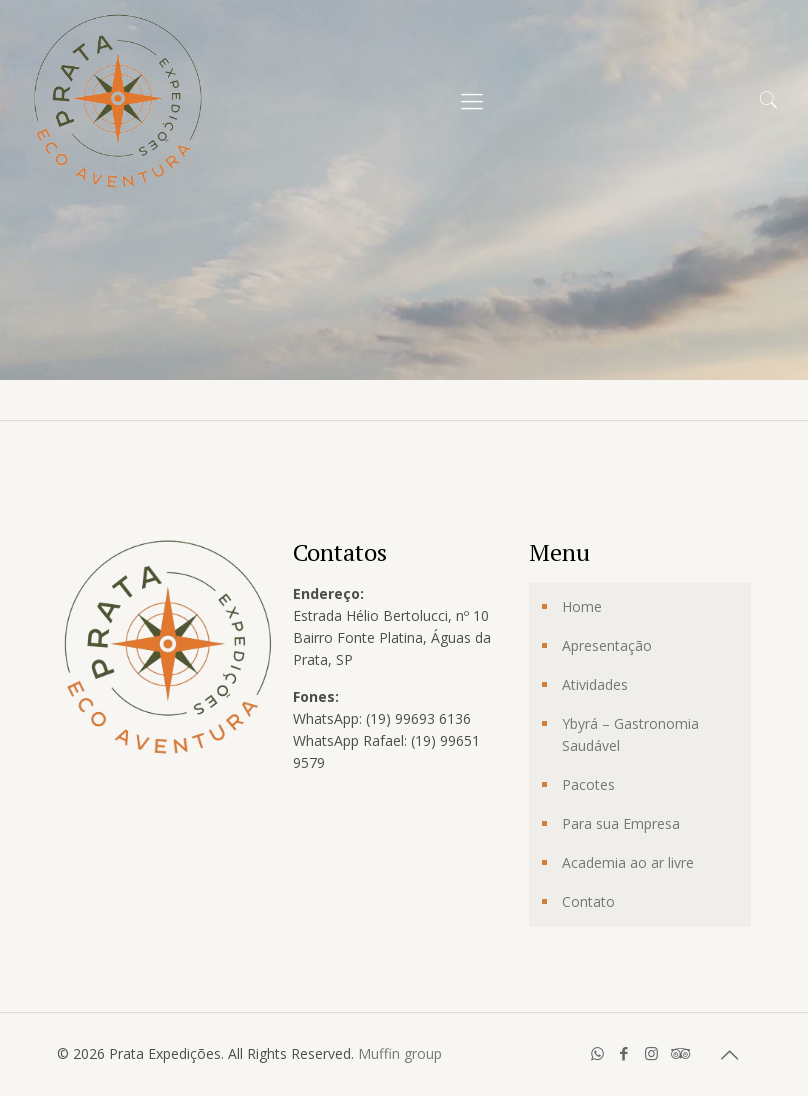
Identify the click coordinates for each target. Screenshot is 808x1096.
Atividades (595, 684)
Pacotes (588, 784)
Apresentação (607, 645)
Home (582, 606)
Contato (588, 901)
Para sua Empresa (621, 823)
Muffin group (400, 1053)
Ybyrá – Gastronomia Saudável (630, 734)
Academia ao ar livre (628, 862)
